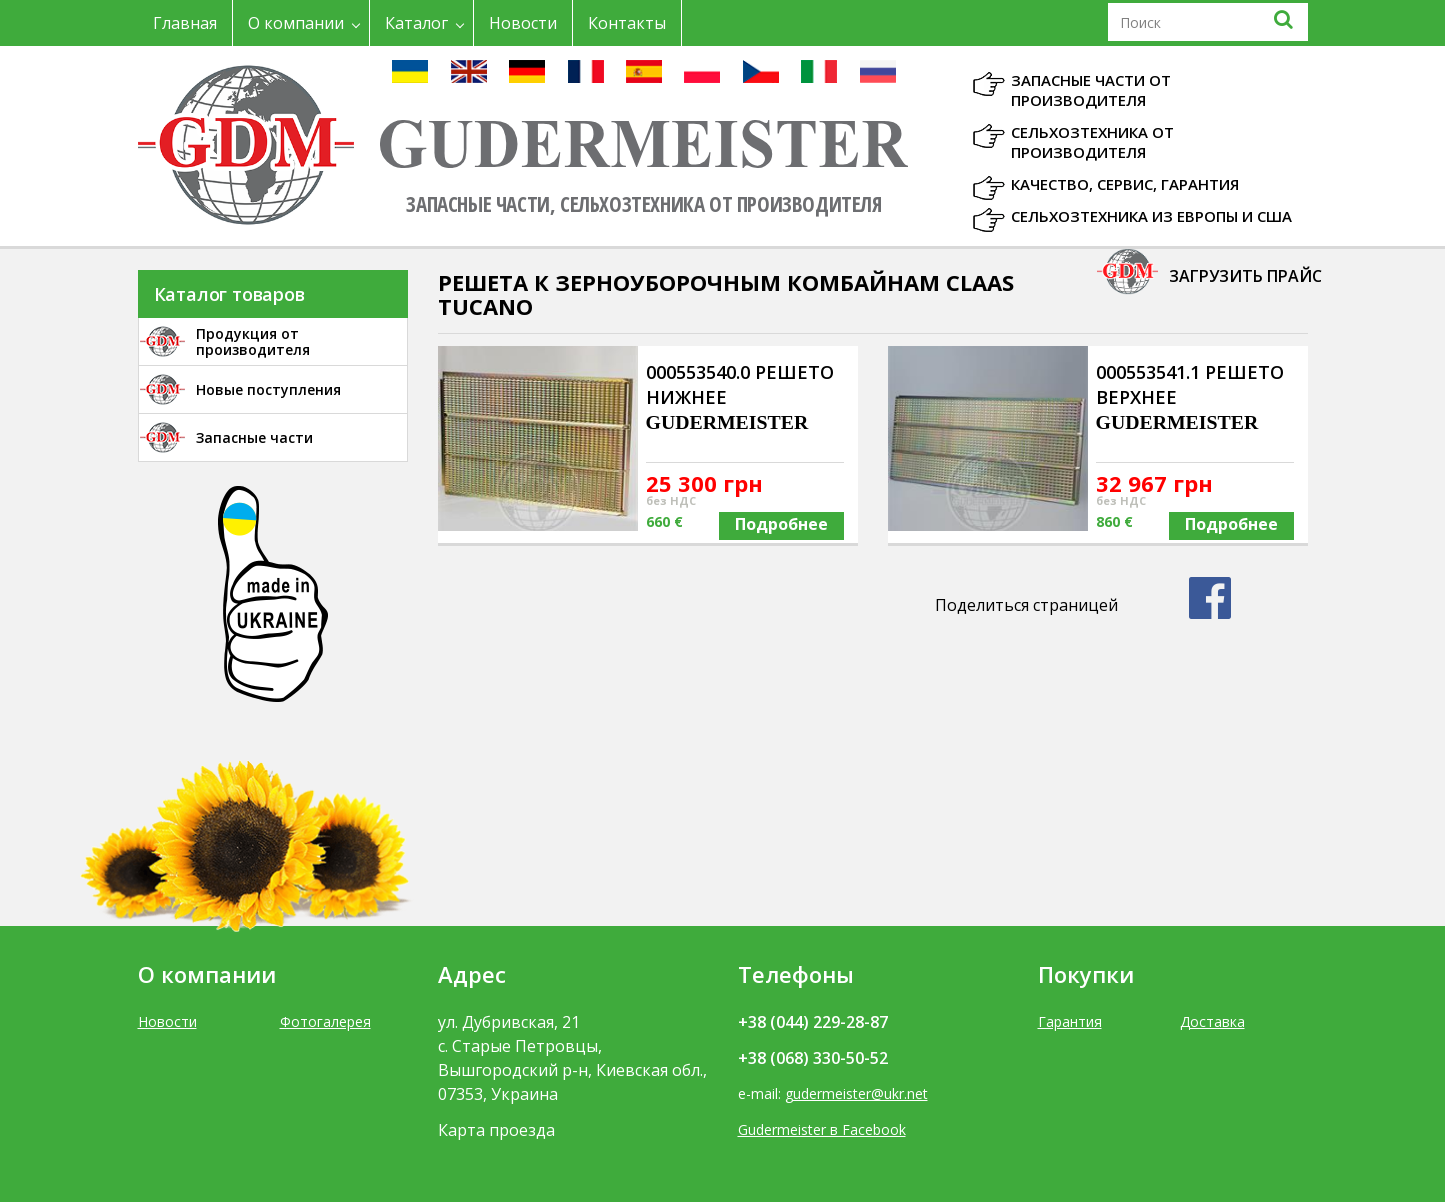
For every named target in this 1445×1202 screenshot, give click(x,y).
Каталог (416, 23)
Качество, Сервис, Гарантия (1125, 184)
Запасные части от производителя (1091, 90)
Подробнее (781, 524)
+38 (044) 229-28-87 (813, 1022)
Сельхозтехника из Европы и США (1151, 216)
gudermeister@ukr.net (856, 1093)
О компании (296, 23)
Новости (523, 23)
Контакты (627, 23)
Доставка (1212, 1021)
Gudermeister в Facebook (822, 1129)
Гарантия (1070, 1021)
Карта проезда (496, 1130)
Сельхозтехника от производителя (1092, 142)
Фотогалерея (325, 1021)
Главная (185, 23)
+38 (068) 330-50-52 (813, 1058)
